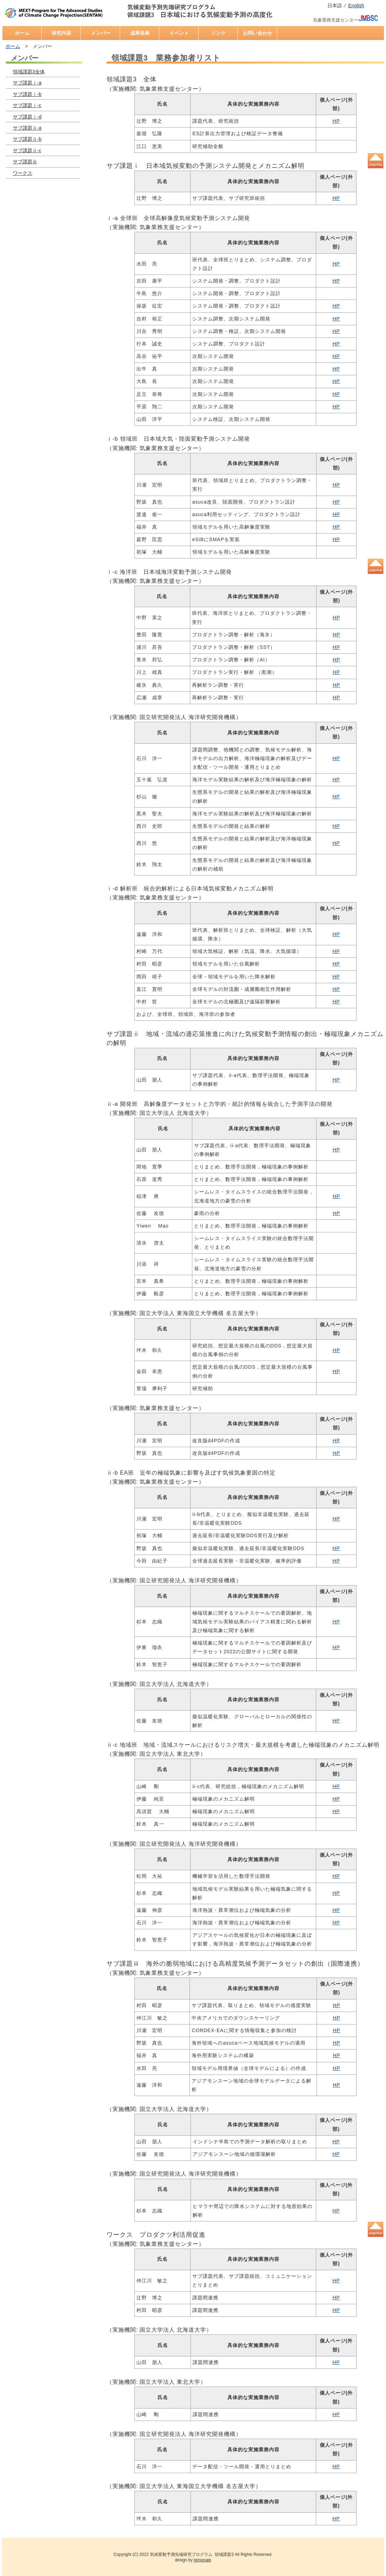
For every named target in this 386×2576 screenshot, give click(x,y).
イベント (179, 33)
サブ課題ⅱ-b (27, 139)
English (356, 5)
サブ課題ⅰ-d (27, 117)
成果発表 (140, 33)
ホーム (22, 33)
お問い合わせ (257, 33)
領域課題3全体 (29, 71)
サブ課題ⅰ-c (27, 105)
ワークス (22, 173)
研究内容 (61, 33)
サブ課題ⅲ (25, 161)
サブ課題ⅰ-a (27, 82)
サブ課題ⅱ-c (27, 150)
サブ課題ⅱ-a (27, 128)
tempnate (202, 2560)
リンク (218, 33)
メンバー (100, 33)
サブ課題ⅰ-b (27, 94)
